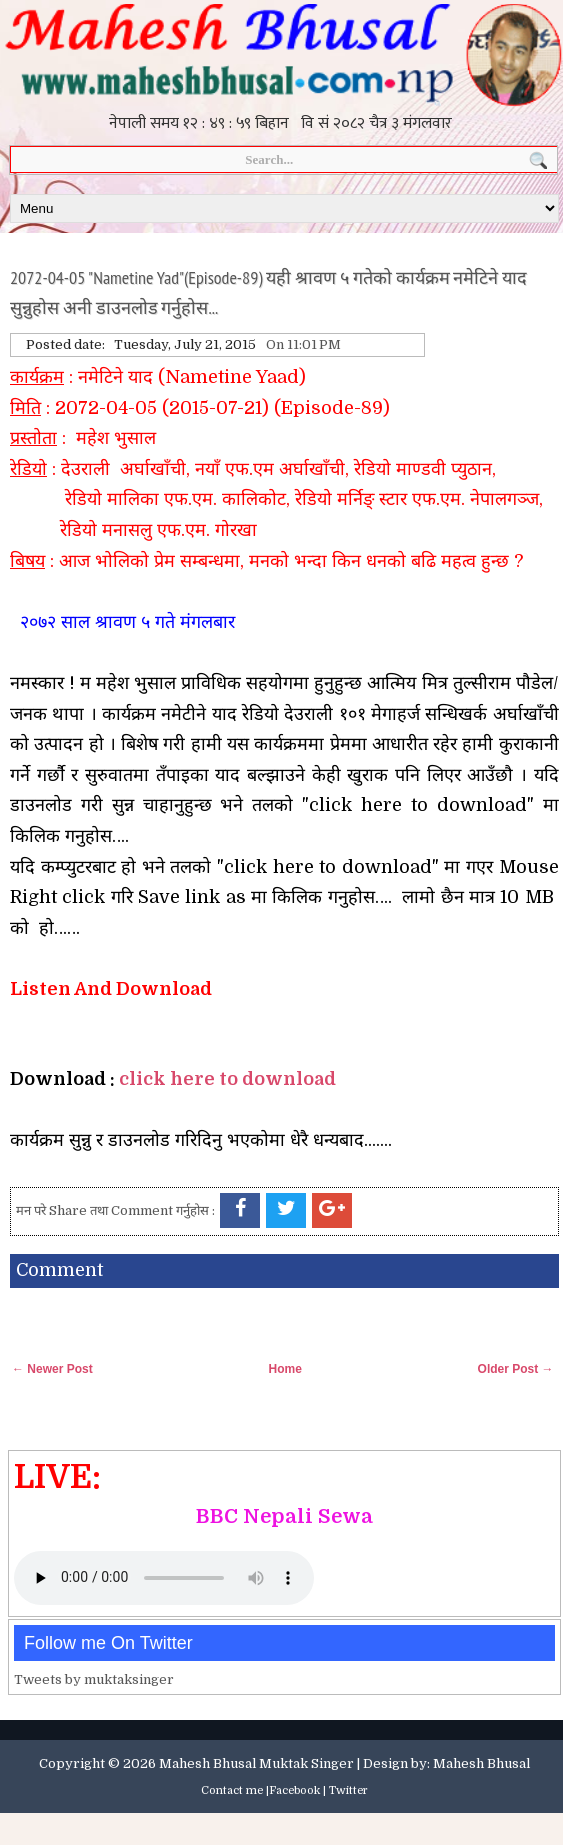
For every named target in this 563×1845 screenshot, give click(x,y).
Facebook (294, 1790)
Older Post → (516, 1369)
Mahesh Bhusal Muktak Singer (256, 1763)
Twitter (348, 1790)
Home (284, 1369)
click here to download (227, 1079)
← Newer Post (52, 1369)
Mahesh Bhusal (481, 1763)
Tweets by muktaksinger (94, 1679)
